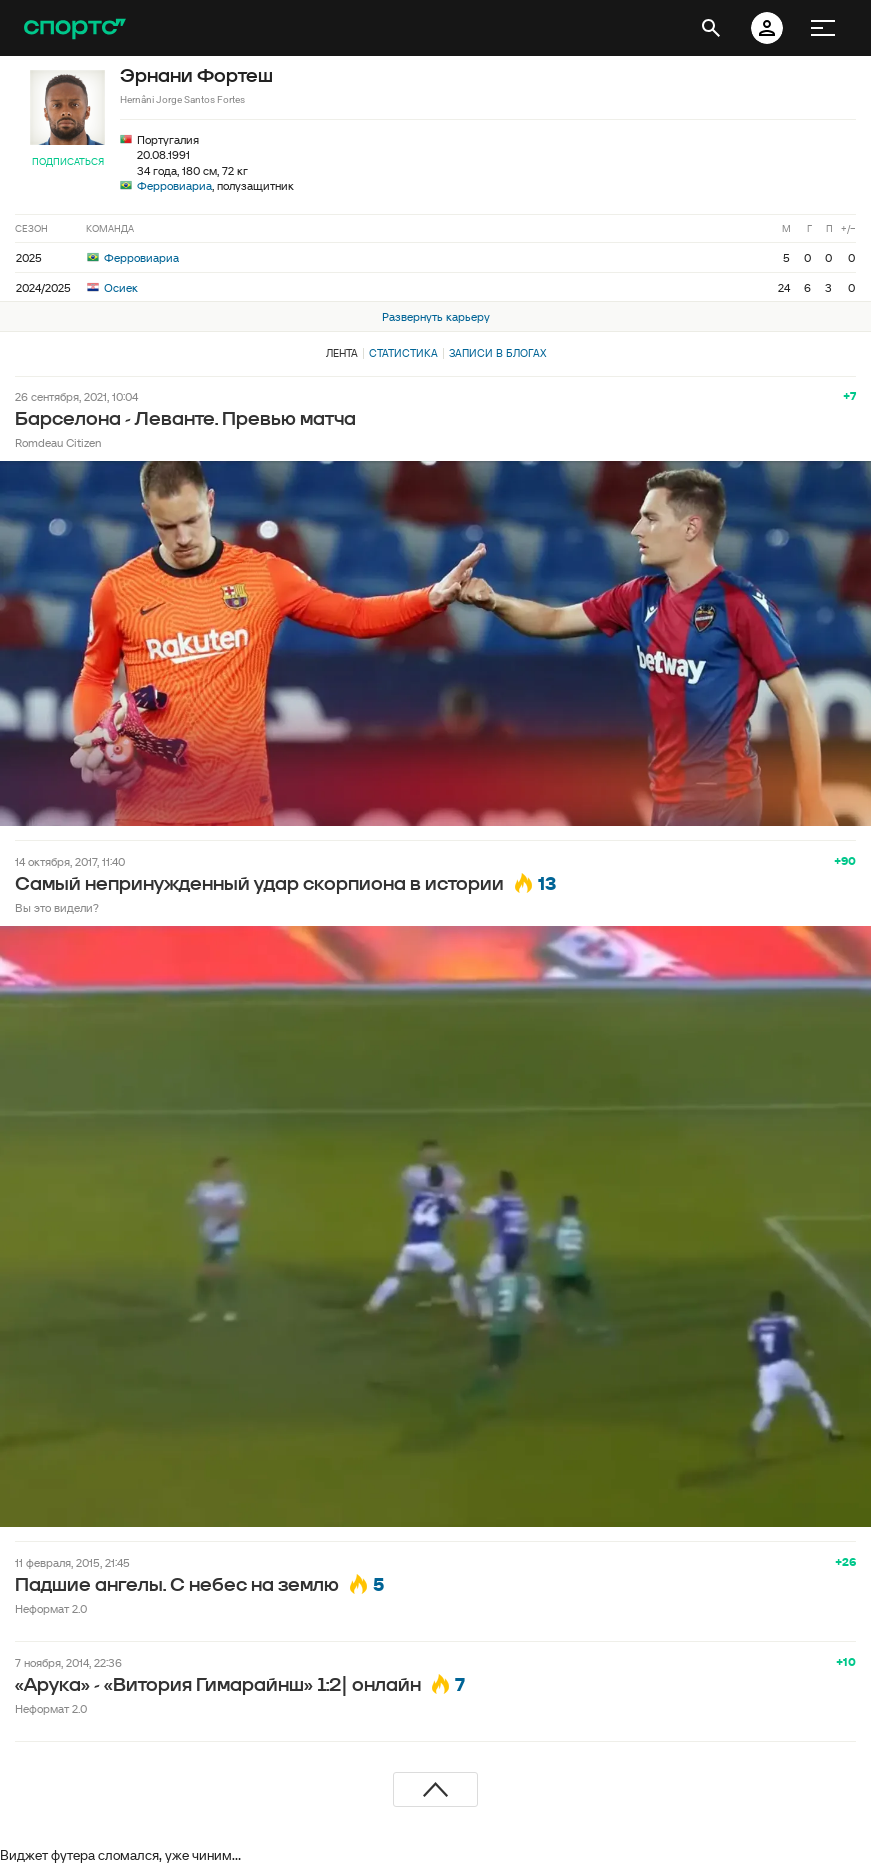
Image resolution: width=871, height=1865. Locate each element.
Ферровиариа (174, 185)
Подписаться (68, 161)
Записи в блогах (497, 353)
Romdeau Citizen (58, 442)
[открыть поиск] (711, 28)
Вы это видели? (57, 907)
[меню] (823, 28)
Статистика (403, 353)
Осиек (112, 287)
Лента (342, 353)
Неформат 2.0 (51, 1608)
